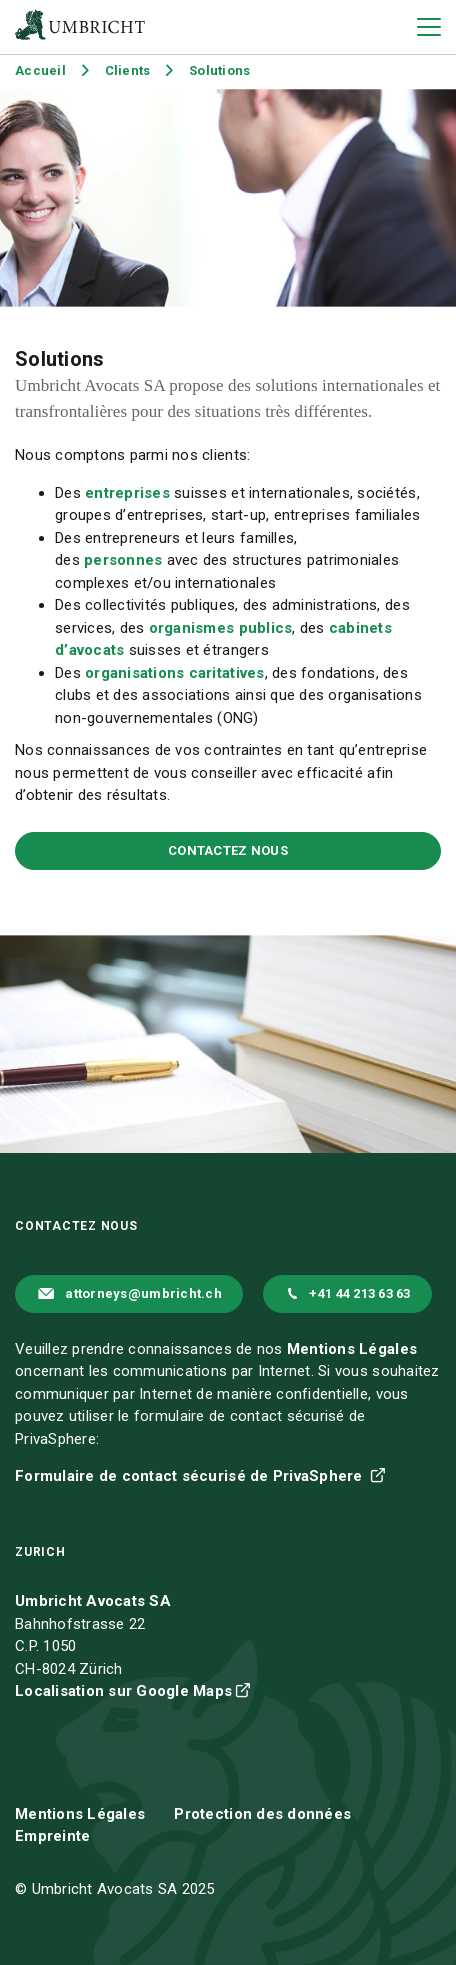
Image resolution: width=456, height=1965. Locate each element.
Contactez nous (228, 850)
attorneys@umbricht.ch (143, 1293)
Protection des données (262, 1814)
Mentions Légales (352, 1349)
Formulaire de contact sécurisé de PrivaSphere (191, 1476)
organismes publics (221, 628)
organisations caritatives (175, 673)
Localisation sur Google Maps (123, 1691)
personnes (125, 560)
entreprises (129, 493)
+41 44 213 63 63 (359, 1293)
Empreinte (52, 1836)
